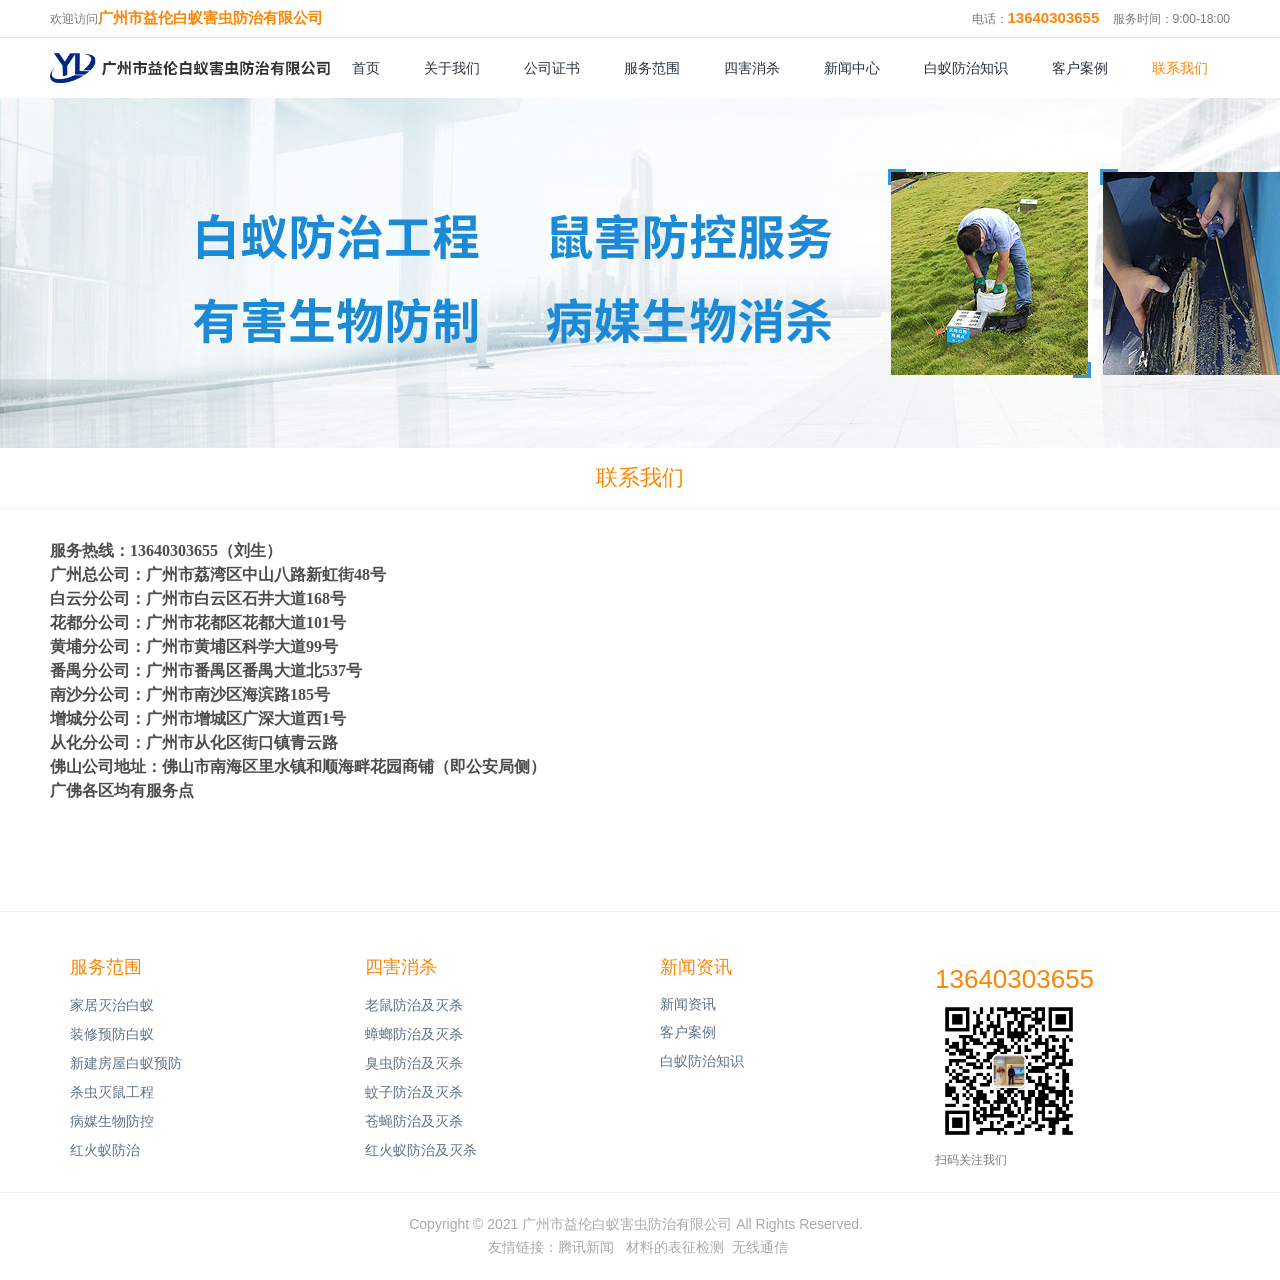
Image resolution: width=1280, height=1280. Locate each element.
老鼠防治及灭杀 (414, 1005)
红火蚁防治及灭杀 (421, 1150)
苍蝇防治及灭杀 (414, 1121)
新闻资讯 (696, 967)
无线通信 (760, 1247)
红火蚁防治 (105, 1150)
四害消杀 (752, 68)
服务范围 (652, 68)
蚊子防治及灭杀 (414, 1092)
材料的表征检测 (675, 1247)
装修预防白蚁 (112, 1034)
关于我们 (452, 68)
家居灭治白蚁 (112, 1005)
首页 (366, 68)
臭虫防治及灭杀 (414, 1063)
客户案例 (1080, 68)
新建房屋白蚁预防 (126, 1063)
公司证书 (552, 68)
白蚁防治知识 (966, 68)
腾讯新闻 (586, 1247)
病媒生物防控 (112, 1121)
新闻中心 (852, 68)
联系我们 (1180, 68)
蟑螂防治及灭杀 (414, 1034)
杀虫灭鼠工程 (112, 1092)
